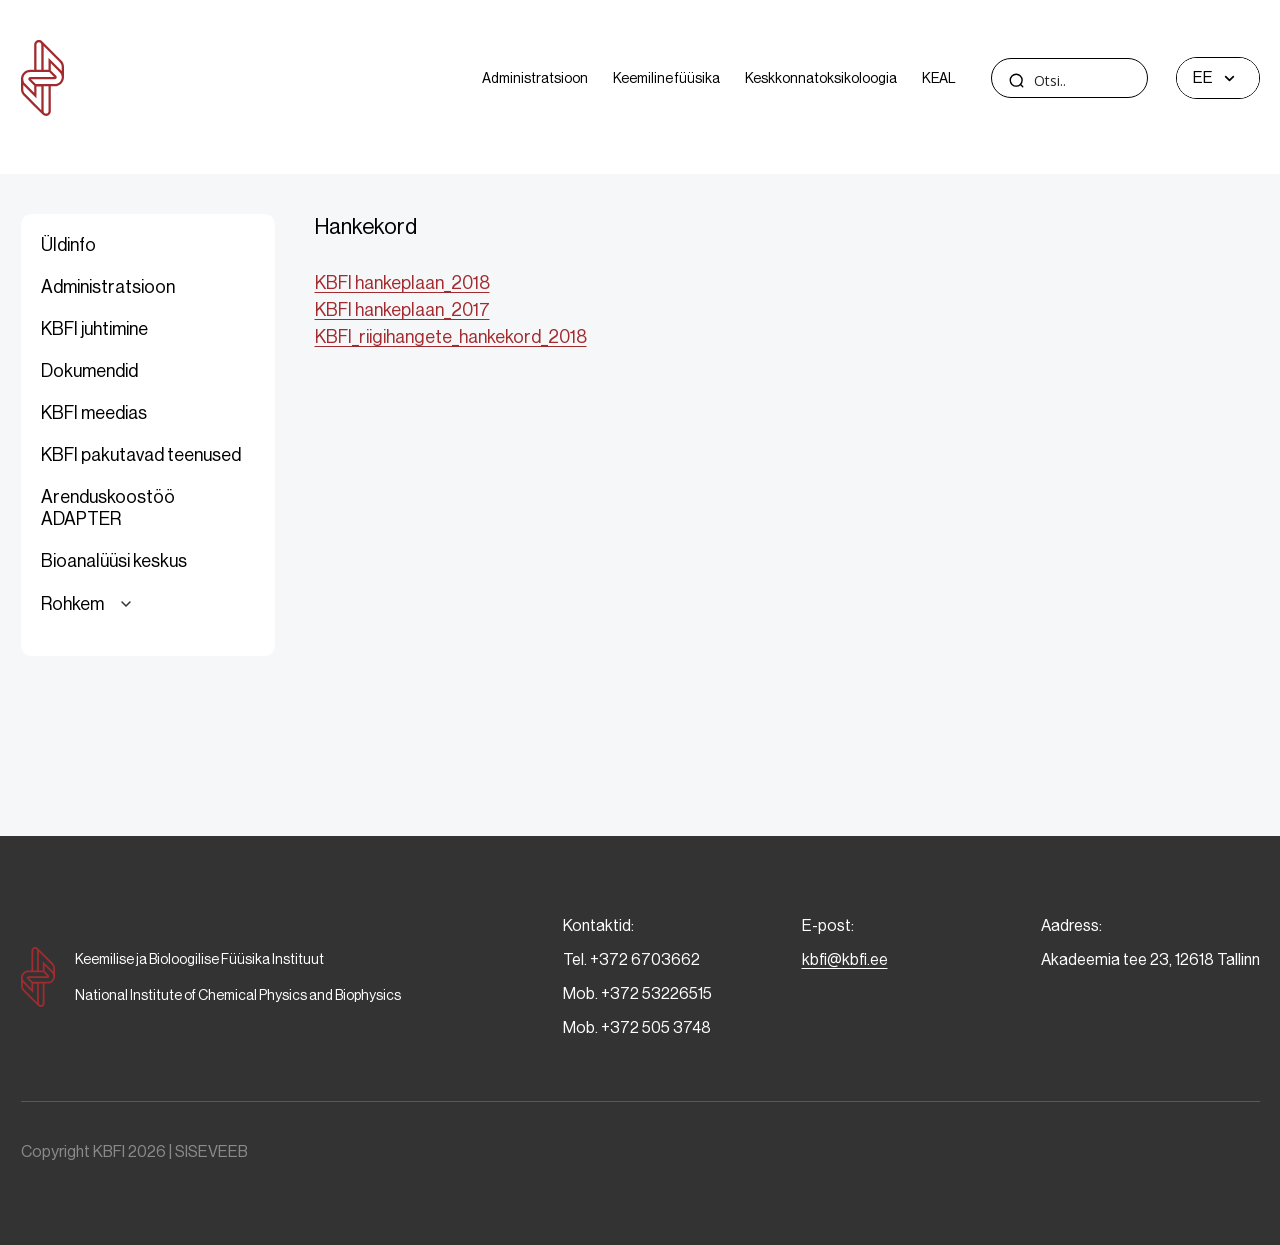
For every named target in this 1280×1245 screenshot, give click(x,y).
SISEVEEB (211, 1151)
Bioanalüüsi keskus (114, 561)
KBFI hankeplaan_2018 (402, 283)
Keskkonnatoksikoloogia (821, 78)
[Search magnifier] (1017, 80)
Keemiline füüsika (666, 78)
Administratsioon (535, 78)
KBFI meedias (94, 413)
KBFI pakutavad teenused (141, 455)
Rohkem (89, 604)
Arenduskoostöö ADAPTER (108, 508)
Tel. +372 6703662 (631, 959)
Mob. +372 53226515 (637, 993)
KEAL (939, 78)
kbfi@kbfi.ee (845, 959)
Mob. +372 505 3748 (637, 1027)
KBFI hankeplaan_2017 (402, 310)
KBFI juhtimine (94, 329)
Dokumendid (89, 371)
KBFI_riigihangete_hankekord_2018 (451, 337)
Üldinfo (68, 245)
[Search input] (1107, 80)
